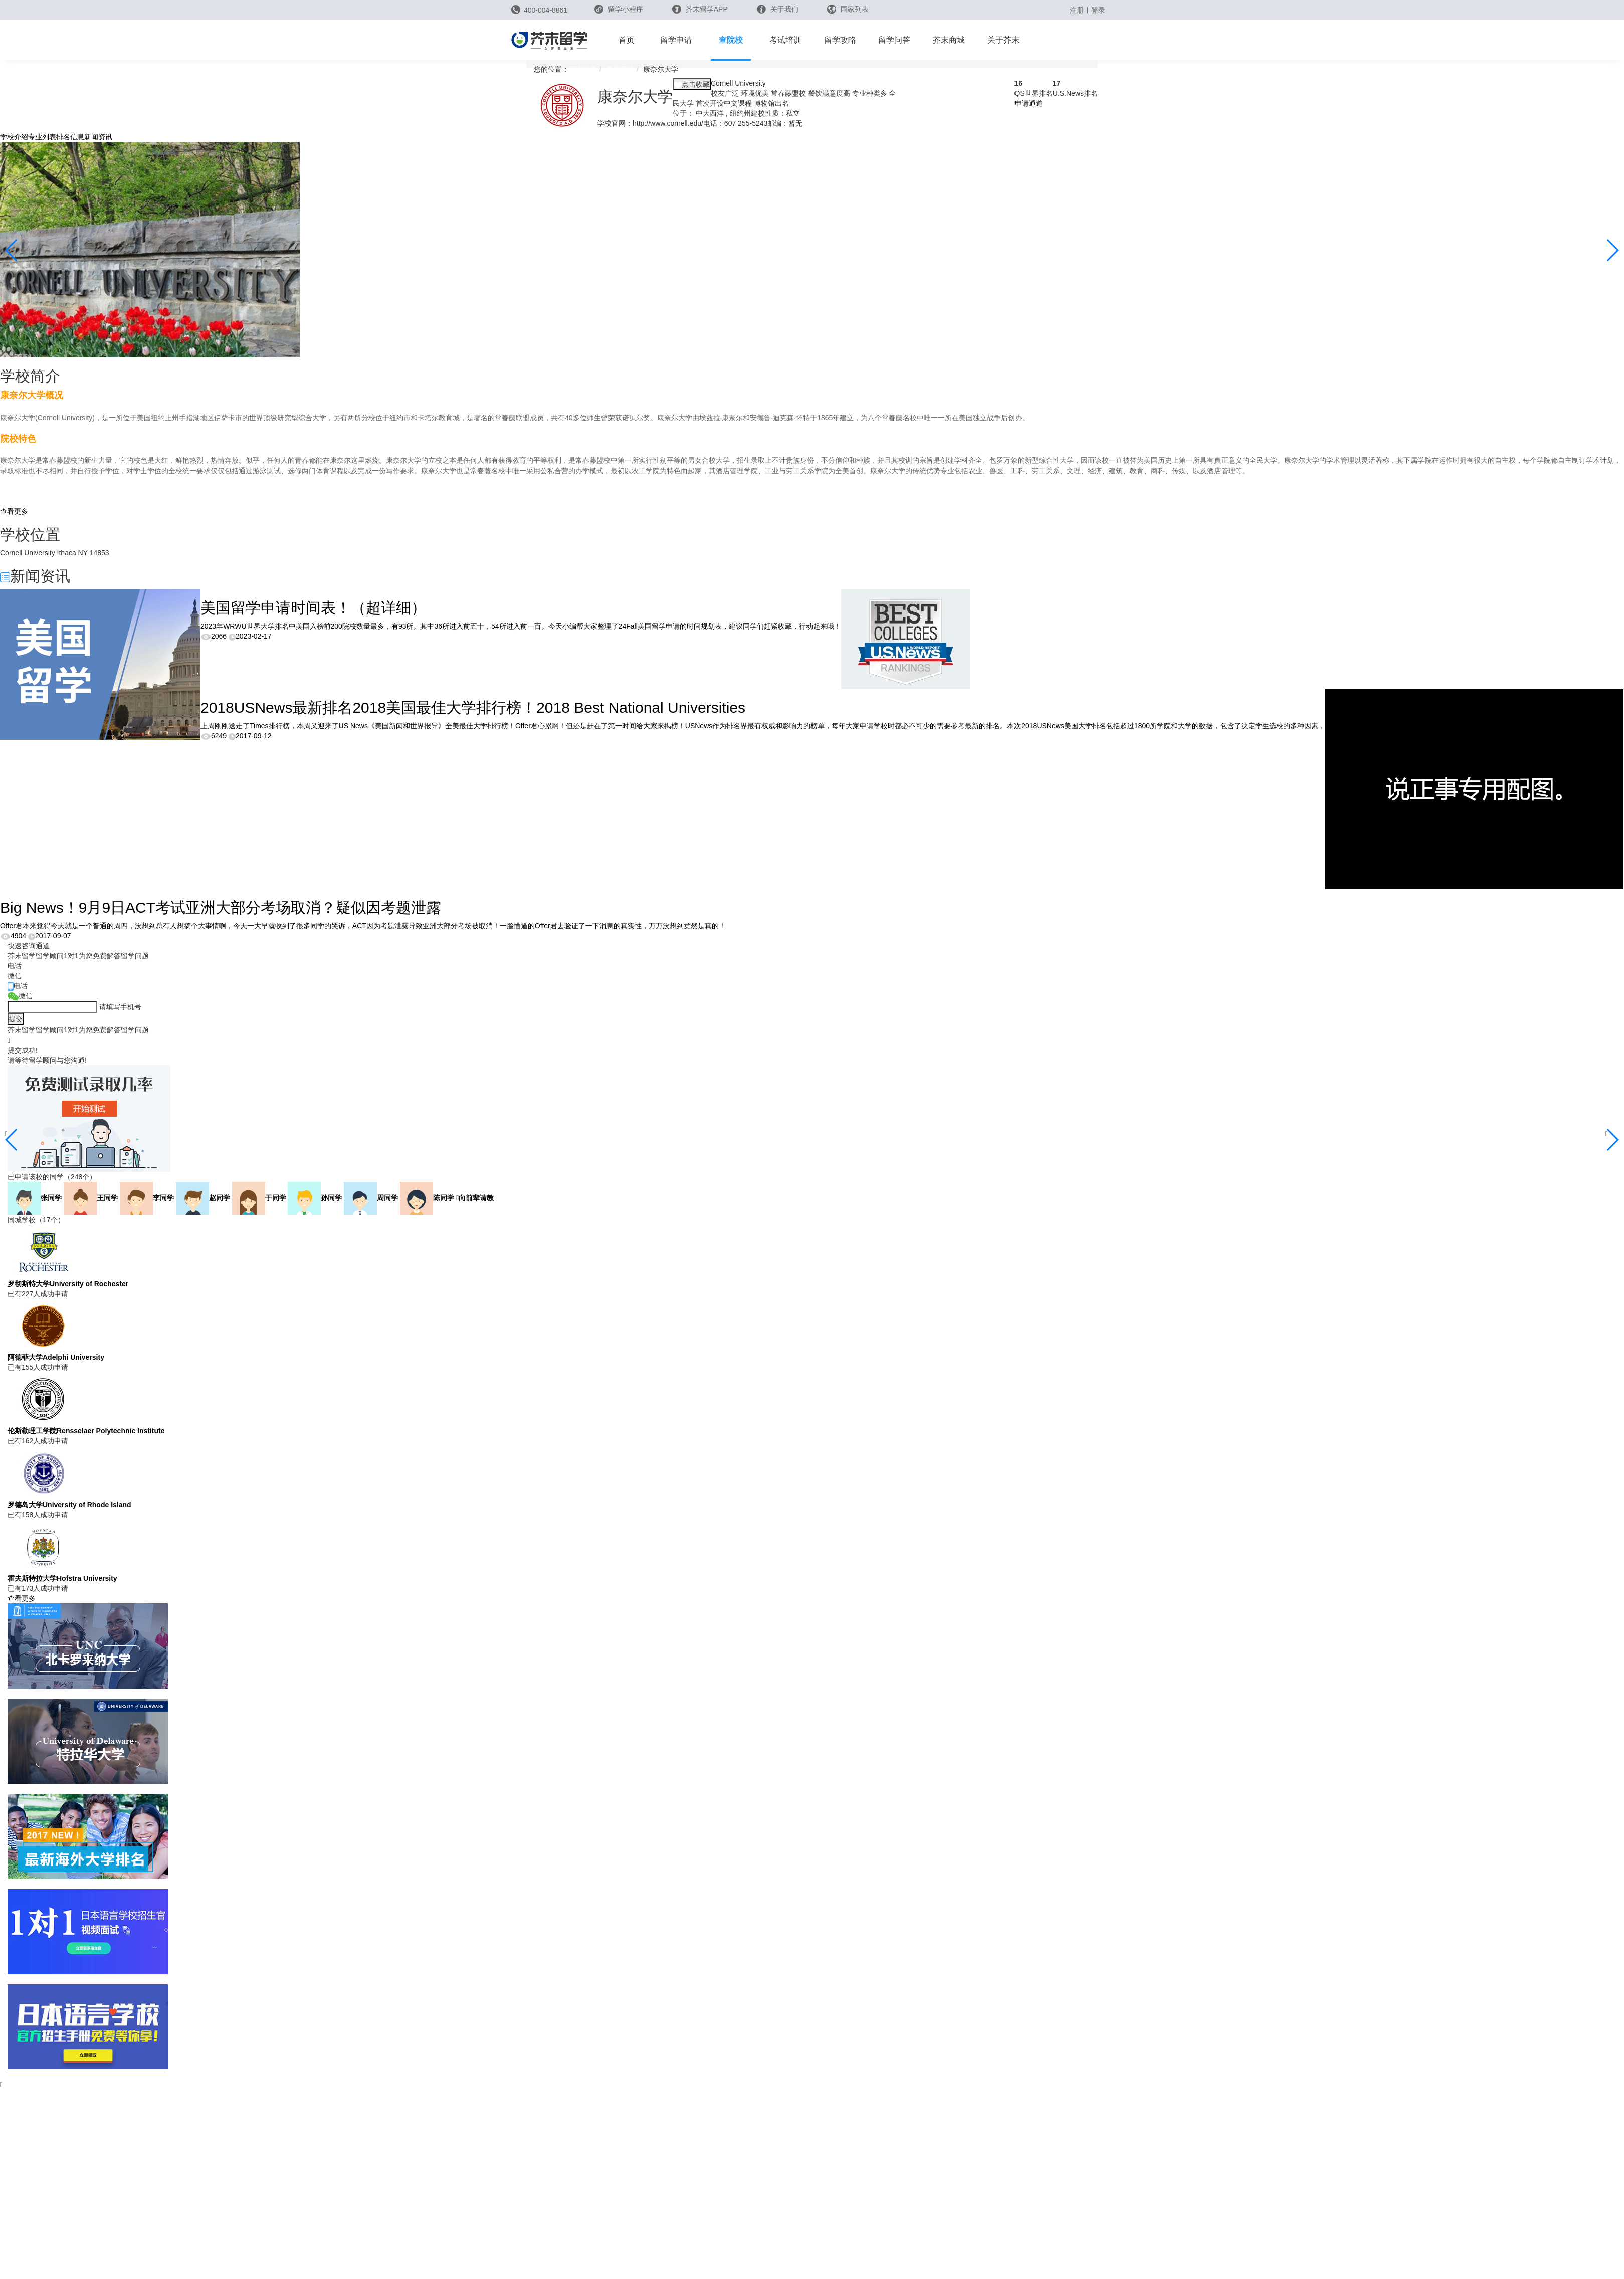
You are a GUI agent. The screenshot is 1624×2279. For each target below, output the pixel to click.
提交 (16, 1019)
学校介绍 (14, 137)
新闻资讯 (98, 137)
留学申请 (676, 40)
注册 (1077, 10)
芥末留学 (583, 69)
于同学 (259, 1198)
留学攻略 (840, 40)
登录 (1098, 10)
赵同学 (203, 1198)
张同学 (35, 1198)
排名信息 (70, 137)
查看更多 (14, 511)
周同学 (371, 1198)
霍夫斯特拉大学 (62, 1578)
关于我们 (777, 9)
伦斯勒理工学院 (86, 1431)
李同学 (147, 1198)
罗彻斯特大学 (68, 1284)
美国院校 (620, 69)
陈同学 (427, 1198)
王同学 (91, 1198)
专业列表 (42, 137)
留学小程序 (619, 12)
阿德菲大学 (56, 1357)
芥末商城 (949, 40)
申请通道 (1028, 103)
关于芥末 (1003, 40)
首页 (627, 40)
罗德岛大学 (69, 1505)
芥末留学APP (700, 9)
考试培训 (785, 40)
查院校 (731, 40)
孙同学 (315, 1198)
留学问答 (894, 40)
